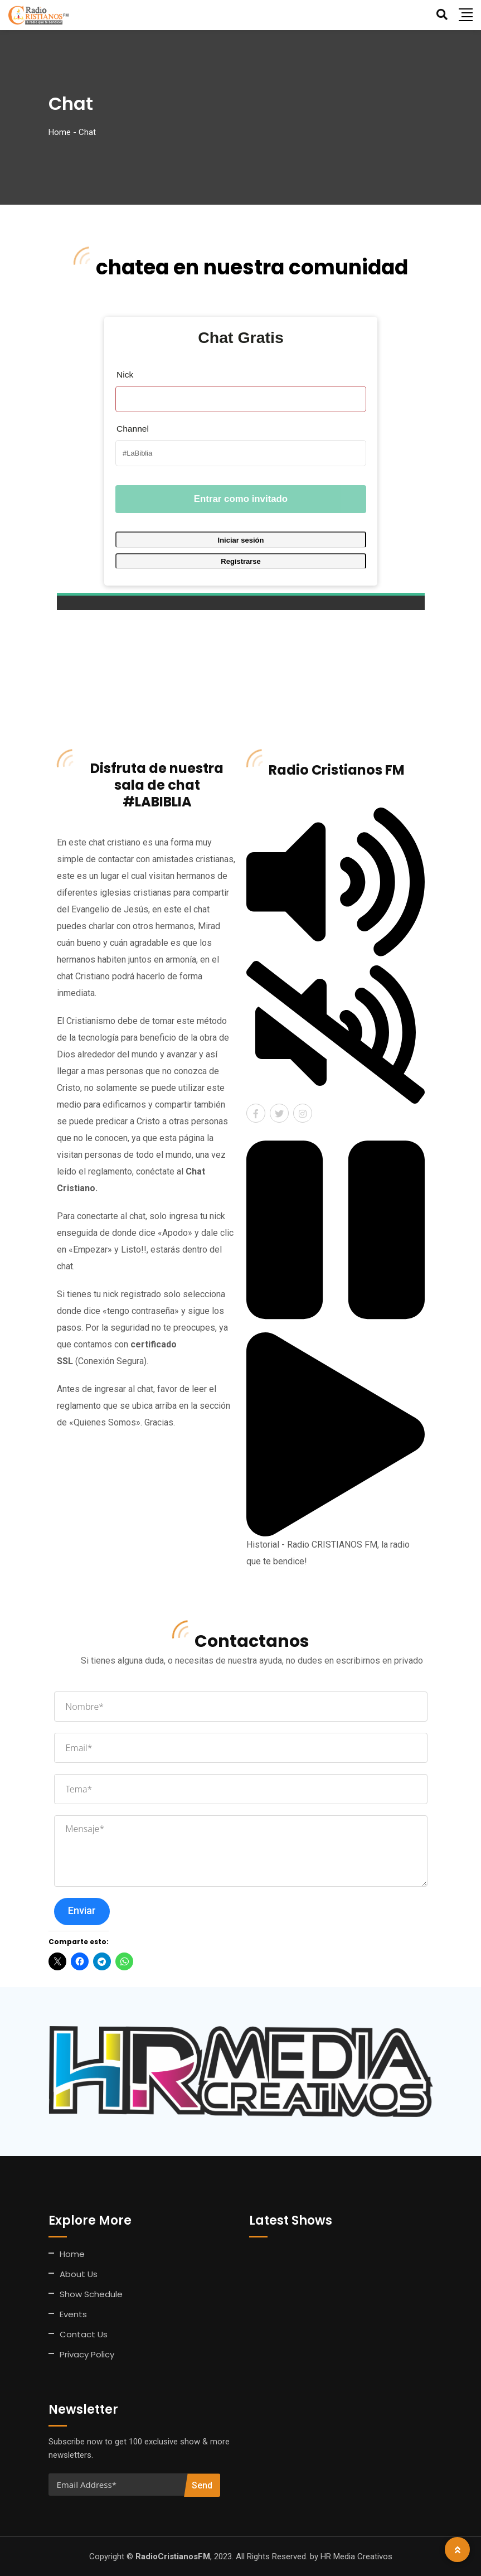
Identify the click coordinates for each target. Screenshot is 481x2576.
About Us (79, 2274)
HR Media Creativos (356, 2556)
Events (73, 2314)
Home (72, 2254)
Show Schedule (91, 2294)
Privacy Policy (87, 2354)
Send (202, 2485)
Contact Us (84, 2334)
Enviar (82, 1910)
